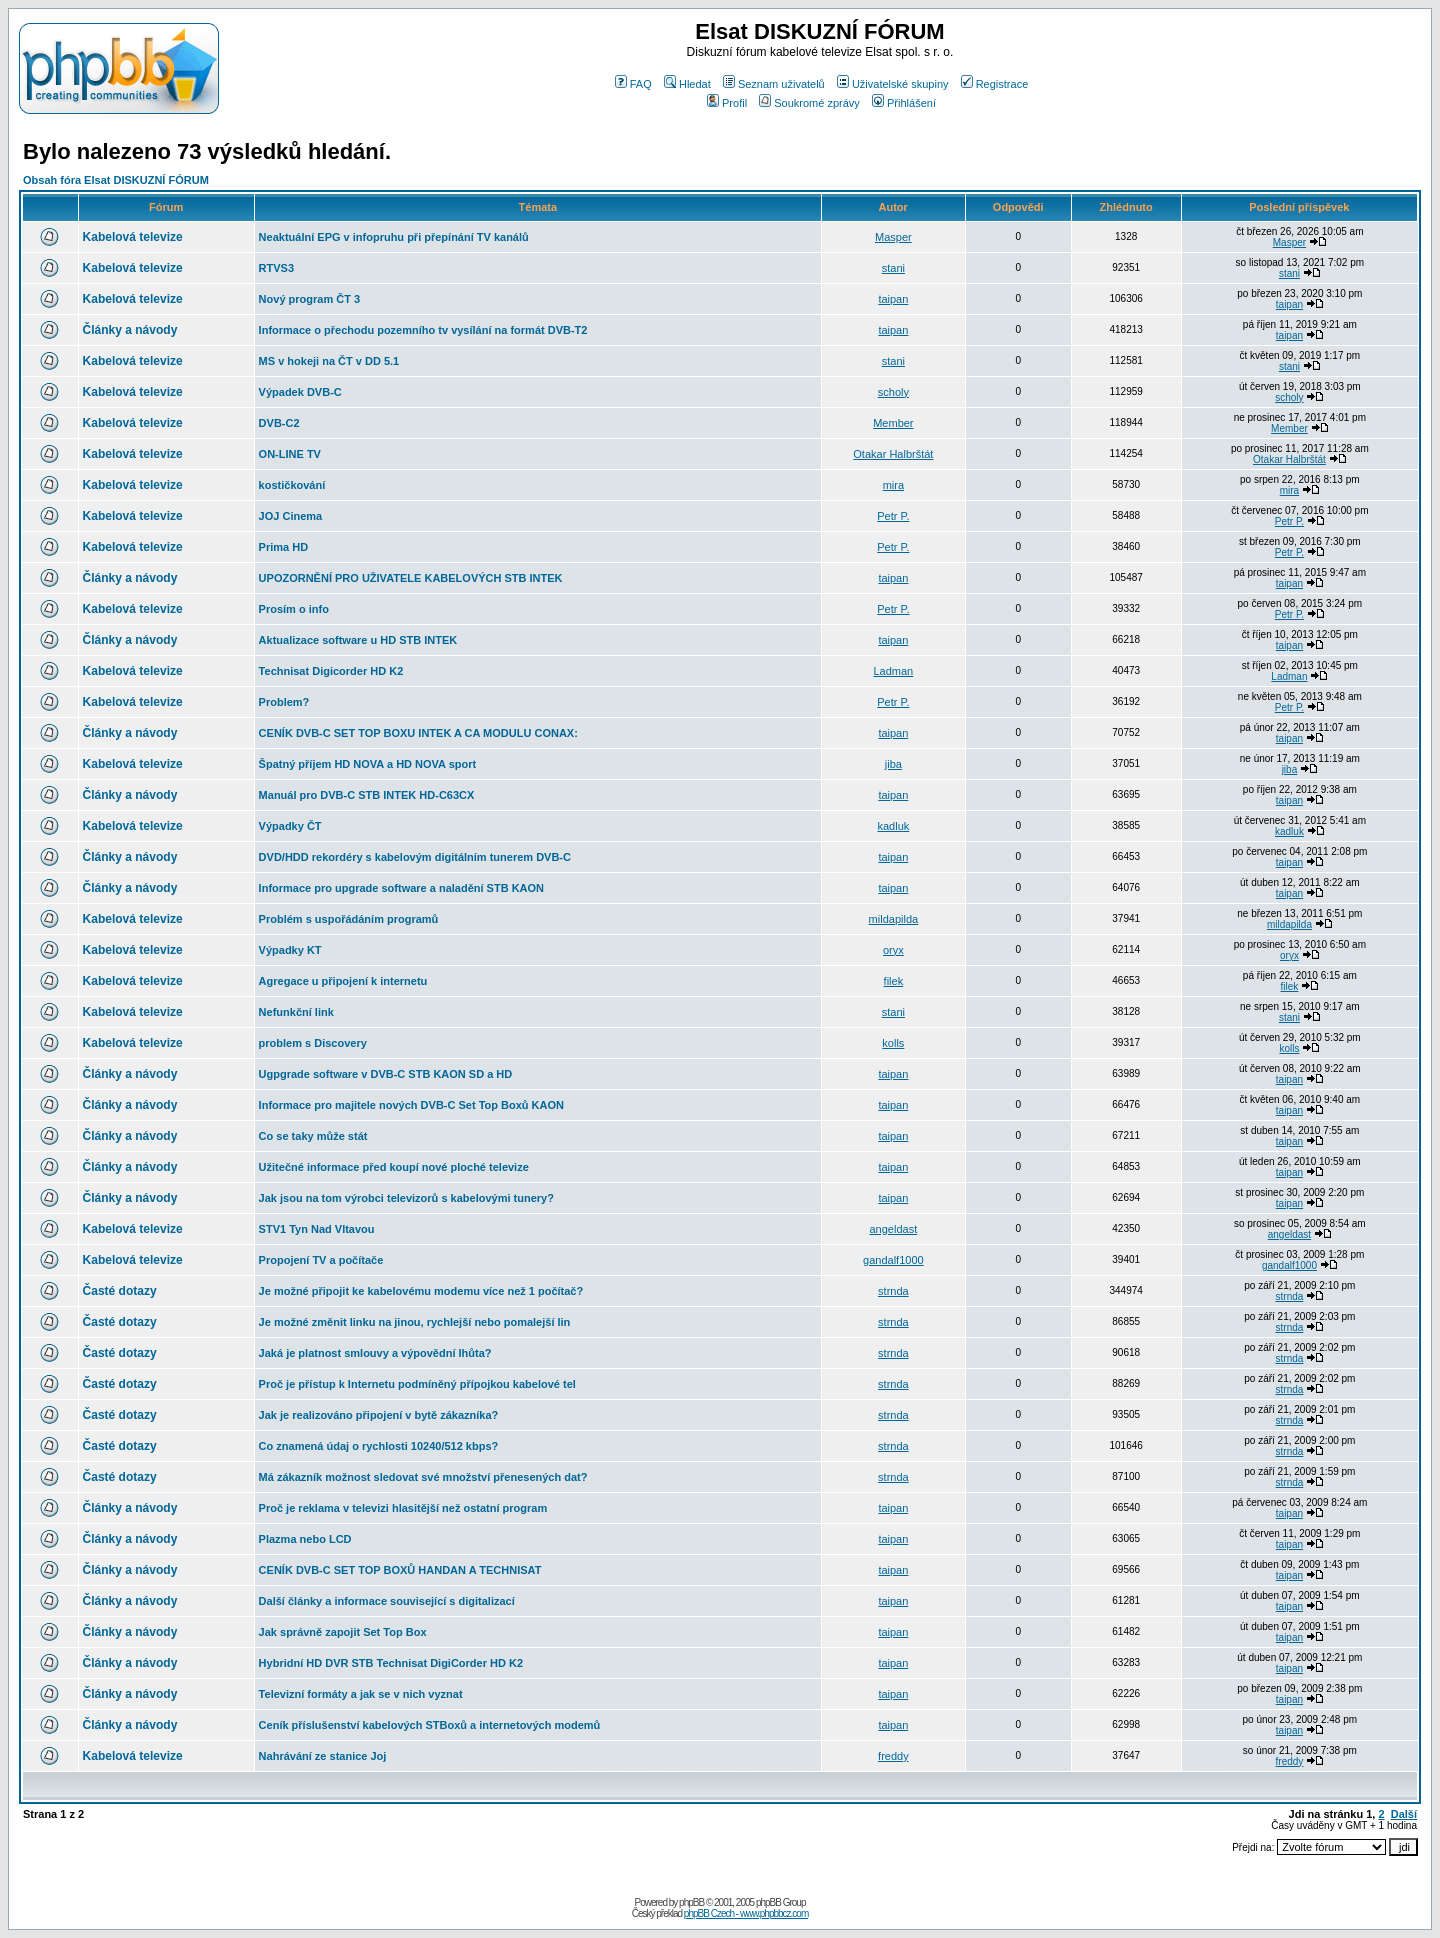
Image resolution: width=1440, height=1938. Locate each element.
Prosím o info (294, 609)
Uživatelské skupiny (893, 84)
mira (893, 485)
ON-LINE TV (290, 454)
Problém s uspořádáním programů (349, 919)
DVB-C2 (279, 423)
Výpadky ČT (290, 826)
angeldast (894, 1229)
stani (893, 268)
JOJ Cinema (291, 516)
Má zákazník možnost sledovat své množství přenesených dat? (423, 1477)
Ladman (893, 671)
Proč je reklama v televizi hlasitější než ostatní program (403, 1508)
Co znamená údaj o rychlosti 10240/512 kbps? (379, 1446)
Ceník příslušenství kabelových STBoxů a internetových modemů (430, 1725)
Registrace (995, 84)
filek (894, 981)
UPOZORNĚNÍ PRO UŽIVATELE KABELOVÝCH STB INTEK (411, 578)
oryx (893, 950)
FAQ (633, 84)
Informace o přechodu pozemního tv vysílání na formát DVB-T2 (423, 330)
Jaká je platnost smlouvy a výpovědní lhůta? (375, 1353)
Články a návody (130, 330)
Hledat (687, 84)
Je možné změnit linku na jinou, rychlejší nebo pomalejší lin (415, 1322)
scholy (893, 392)
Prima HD (284, 547)
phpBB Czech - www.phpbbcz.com (746, 1913)
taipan (893, 299)
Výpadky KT (290, 950)
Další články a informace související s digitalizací (387, 1601)
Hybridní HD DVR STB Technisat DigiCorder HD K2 (391, 1663)
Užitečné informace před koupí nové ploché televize (394, 1167)
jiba (893, 764)
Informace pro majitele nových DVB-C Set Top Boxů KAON (411, 1105)
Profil (727, 103)
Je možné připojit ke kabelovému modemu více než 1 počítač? (421, 1291)
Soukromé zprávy (809, 103)
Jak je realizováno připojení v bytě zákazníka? (379, 1415)
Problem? (284, 702)
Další (1404, 1814)
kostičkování (292, 485)
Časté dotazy (120, 1291)
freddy (893, 1756)
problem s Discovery (313, 1043)
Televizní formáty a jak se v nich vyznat (361, 1694)
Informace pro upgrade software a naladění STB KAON (401, 888)
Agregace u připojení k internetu (343, 981)
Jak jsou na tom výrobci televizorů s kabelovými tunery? (406, 1198)
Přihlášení (904, 103)
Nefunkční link (296, 1012)
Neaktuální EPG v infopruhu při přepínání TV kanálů (394, 237)
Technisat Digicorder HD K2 (331, 671)
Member (893, 423)
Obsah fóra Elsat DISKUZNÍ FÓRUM (116, 180)
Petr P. (893, 516)
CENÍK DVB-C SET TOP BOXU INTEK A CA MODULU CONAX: (418, 733)
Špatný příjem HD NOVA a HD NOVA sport (368, 764)
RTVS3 (276, 268)
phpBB (691, 1902)
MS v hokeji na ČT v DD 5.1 (329, 361)
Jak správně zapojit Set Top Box (343, 1632)
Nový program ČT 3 (309, 299)
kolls (893, 1043)
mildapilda (894, 919)
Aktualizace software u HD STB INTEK (358, 640)
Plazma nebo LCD (305, 1539)
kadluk (893, 826)
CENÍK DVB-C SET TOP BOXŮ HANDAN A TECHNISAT (400, 1570)
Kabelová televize (133, 237)
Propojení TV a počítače (321, 1260)
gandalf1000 (893, 1260)
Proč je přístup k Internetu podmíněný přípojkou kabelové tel (417, 1384)
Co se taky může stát (313, 1136)
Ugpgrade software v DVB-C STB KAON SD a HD (386, 1074)
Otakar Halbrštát (893, 454)
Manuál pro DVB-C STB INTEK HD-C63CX (367, 795)
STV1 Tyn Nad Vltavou (317, 1229)
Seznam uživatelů (774, 84)
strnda (893, 1291)
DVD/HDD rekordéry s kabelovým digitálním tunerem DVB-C (415, 857)
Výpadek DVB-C (300, 392)
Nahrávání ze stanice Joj (323, 1756)
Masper (893, 237)
